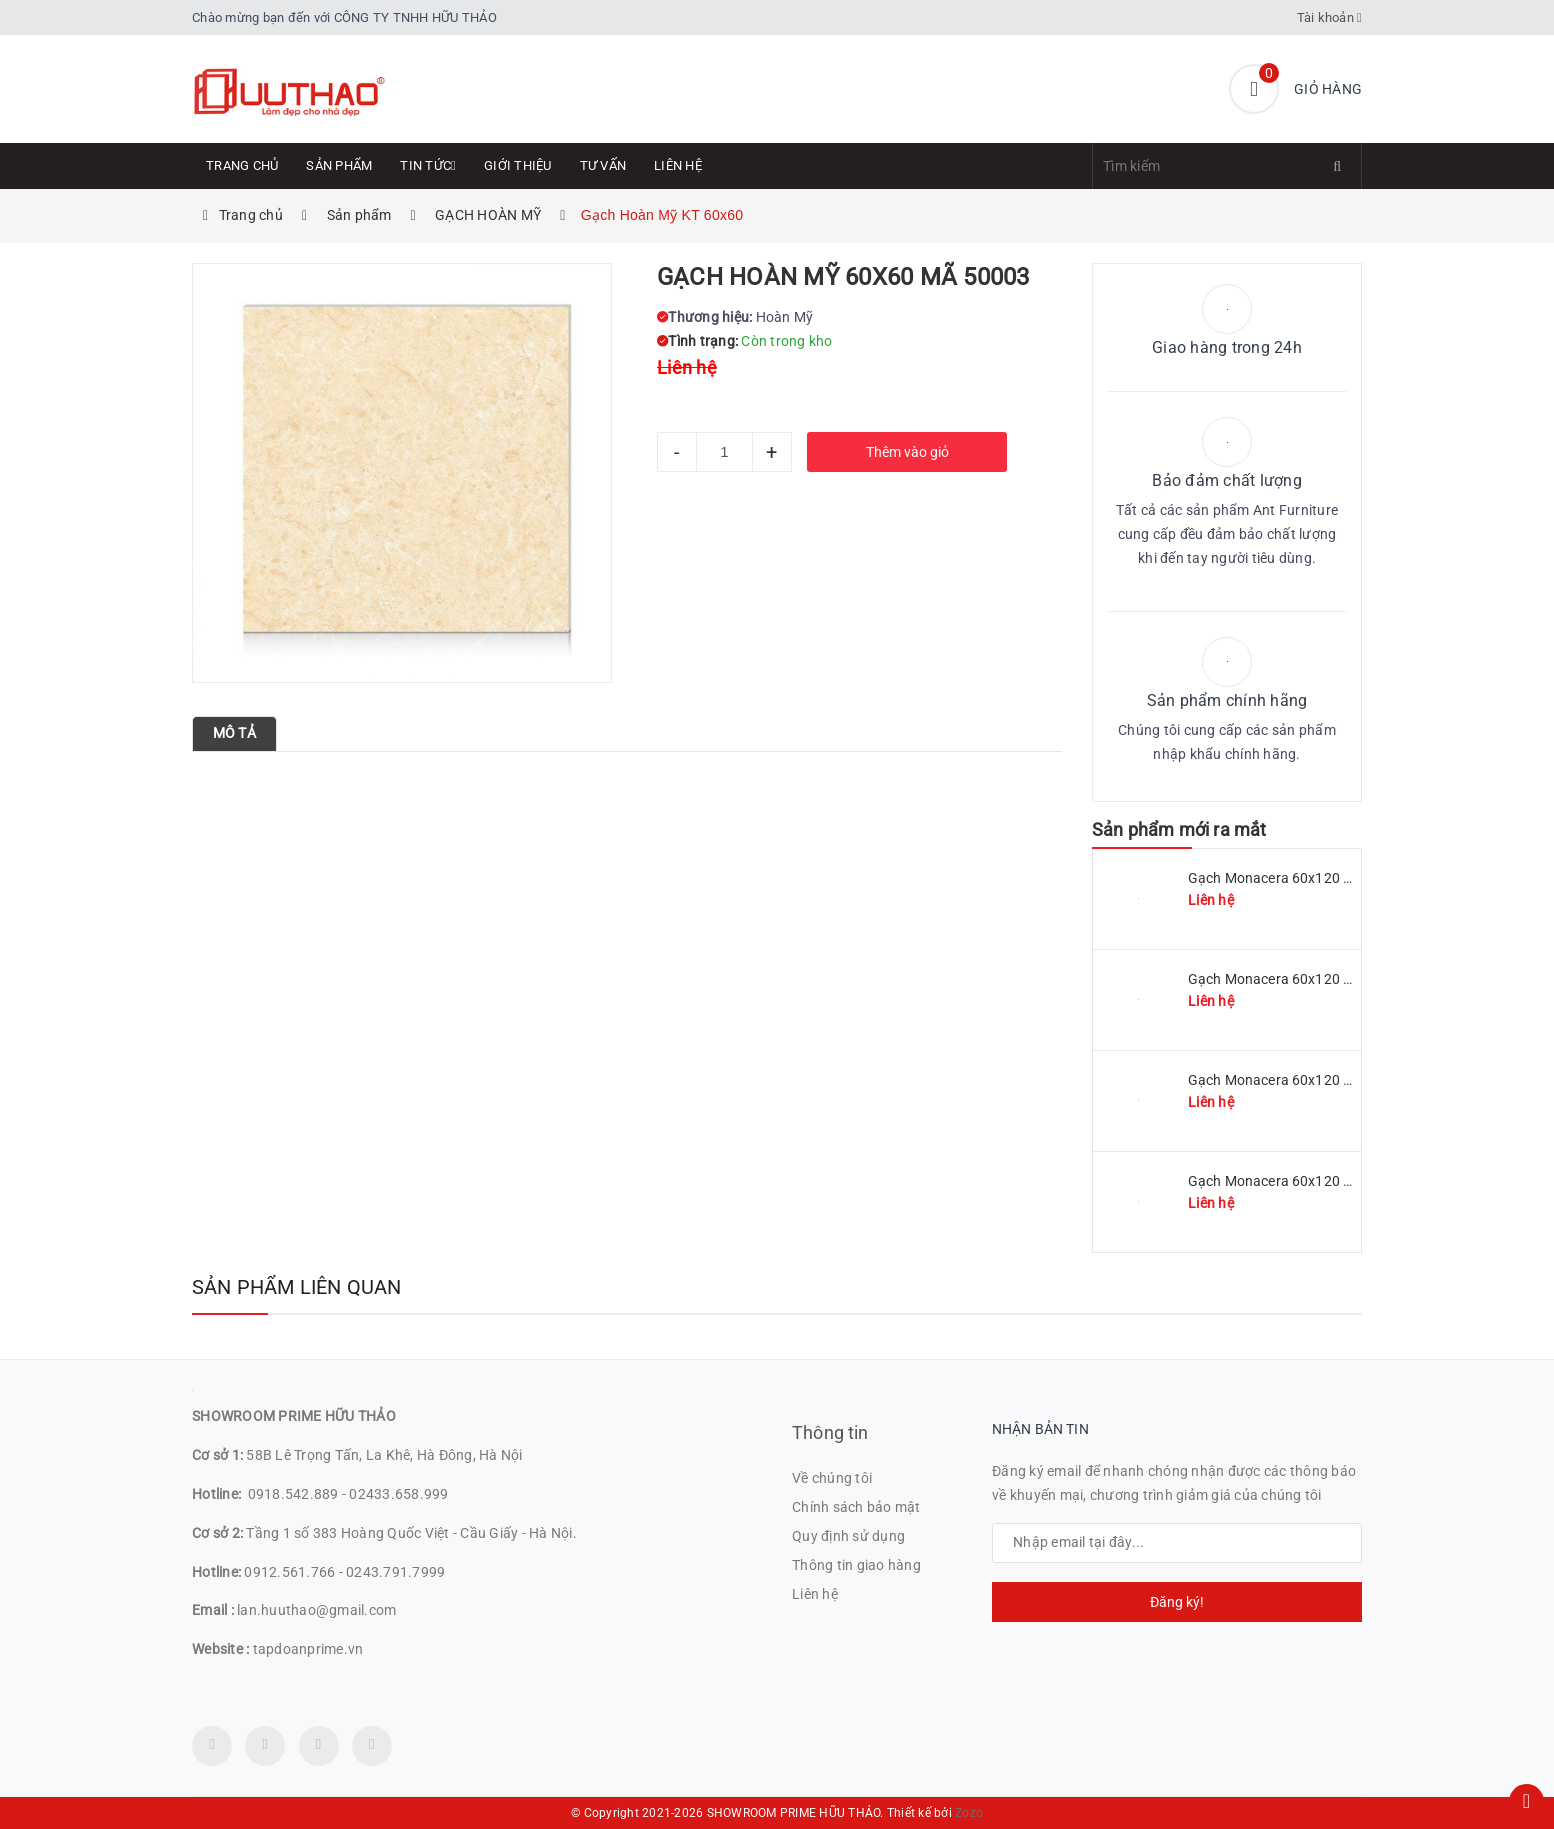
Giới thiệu (518, 165)
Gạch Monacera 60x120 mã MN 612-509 (1316, 979)
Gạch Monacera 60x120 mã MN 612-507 (1316, 1080)
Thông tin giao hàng (856, 1565)
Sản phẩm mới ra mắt (1179, 829)
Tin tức (428, 165)
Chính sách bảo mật (856, 1507)
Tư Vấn (603, 165)
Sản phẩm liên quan (297, 1287)
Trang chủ (242, 165)
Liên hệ (678, 165)
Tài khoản (1330, 17)
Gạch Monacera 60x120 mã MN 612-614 (1316, 1181)
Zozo (969, 1813)
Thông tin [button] (830, 1432)
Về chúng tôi (832, 1478)
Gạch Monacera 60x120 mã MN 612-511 (1316, 878)
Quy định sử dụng (848, 1536)
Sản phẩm (339, 165)
